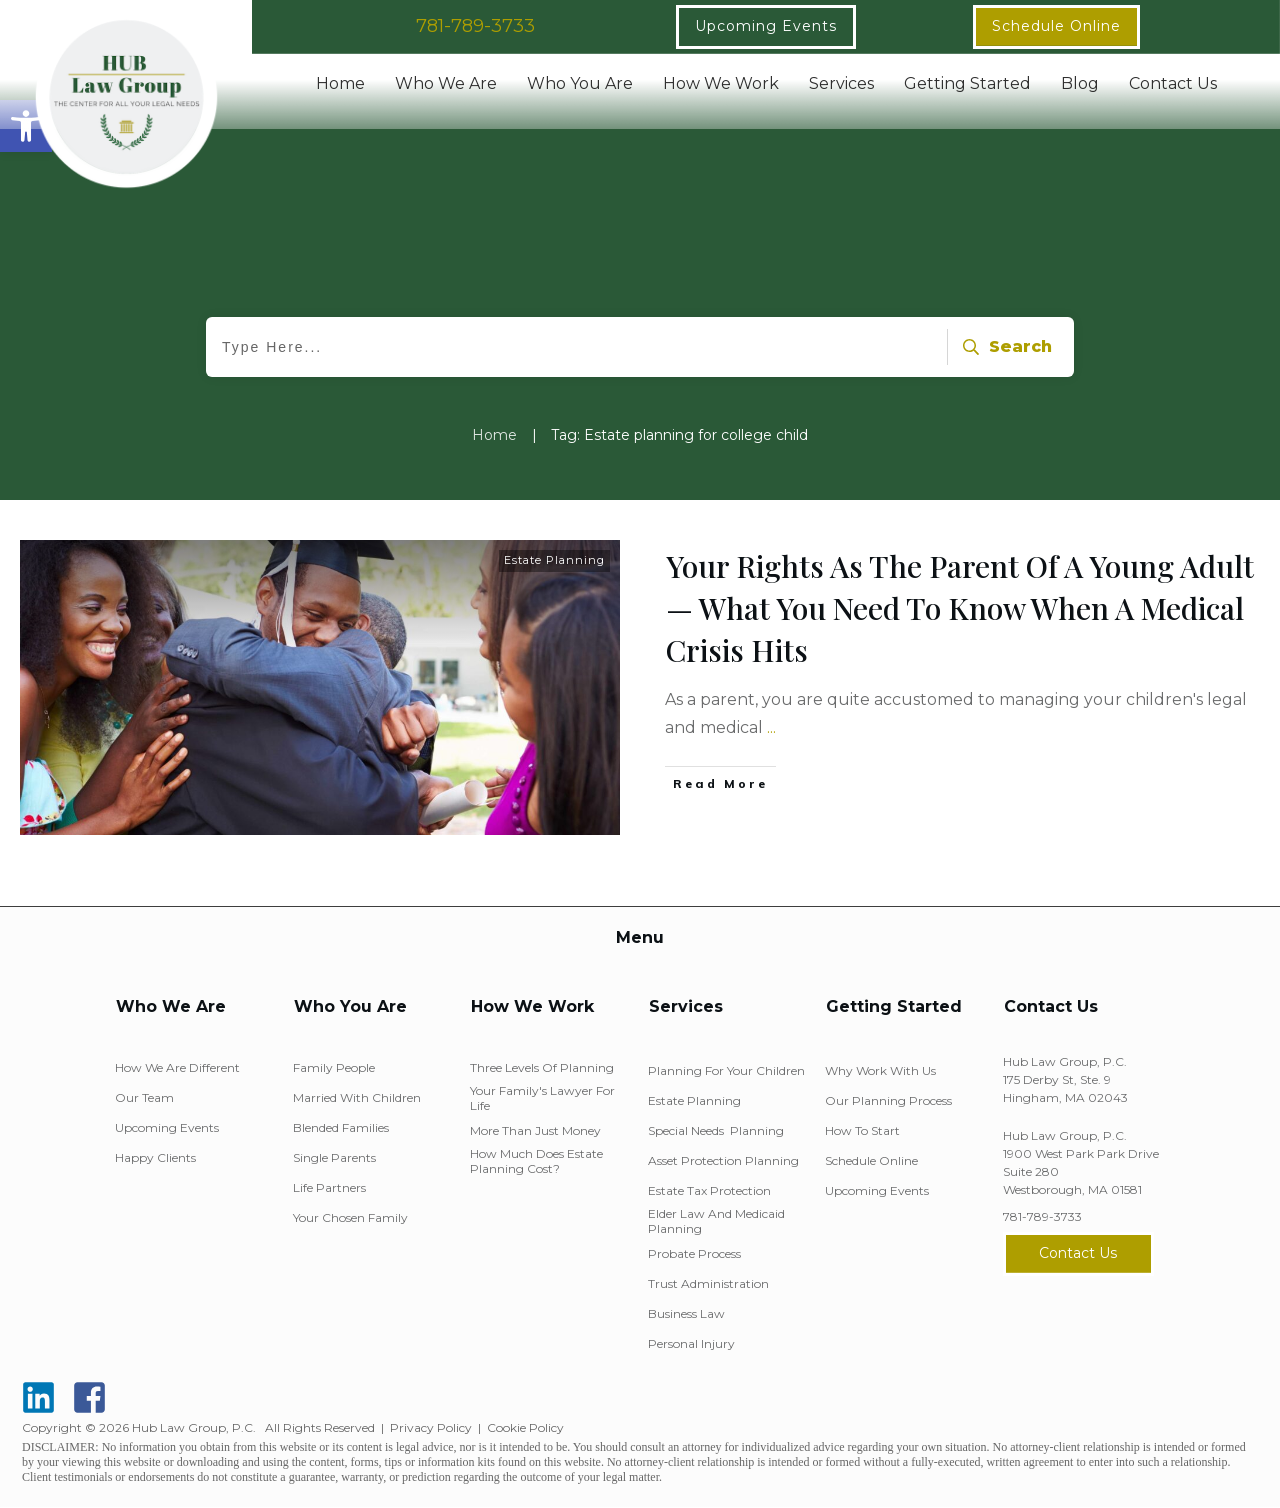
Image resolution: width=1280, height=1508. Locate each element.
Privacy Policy (431, 1427)
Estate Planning (554, 560)
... (771, 727)
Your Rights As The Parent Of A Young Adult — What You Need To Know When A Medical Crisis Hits (960, 608)
